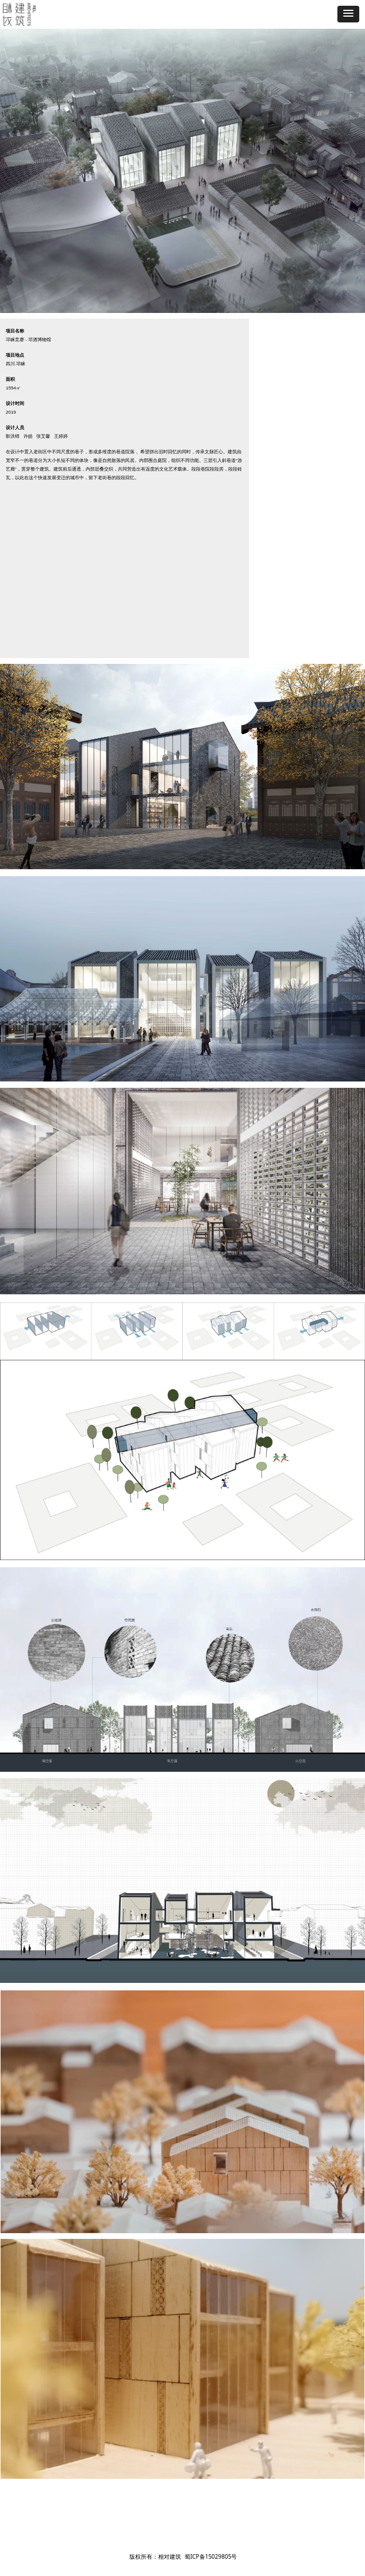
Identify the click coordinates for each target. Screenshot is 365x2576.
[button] (348, 14)
